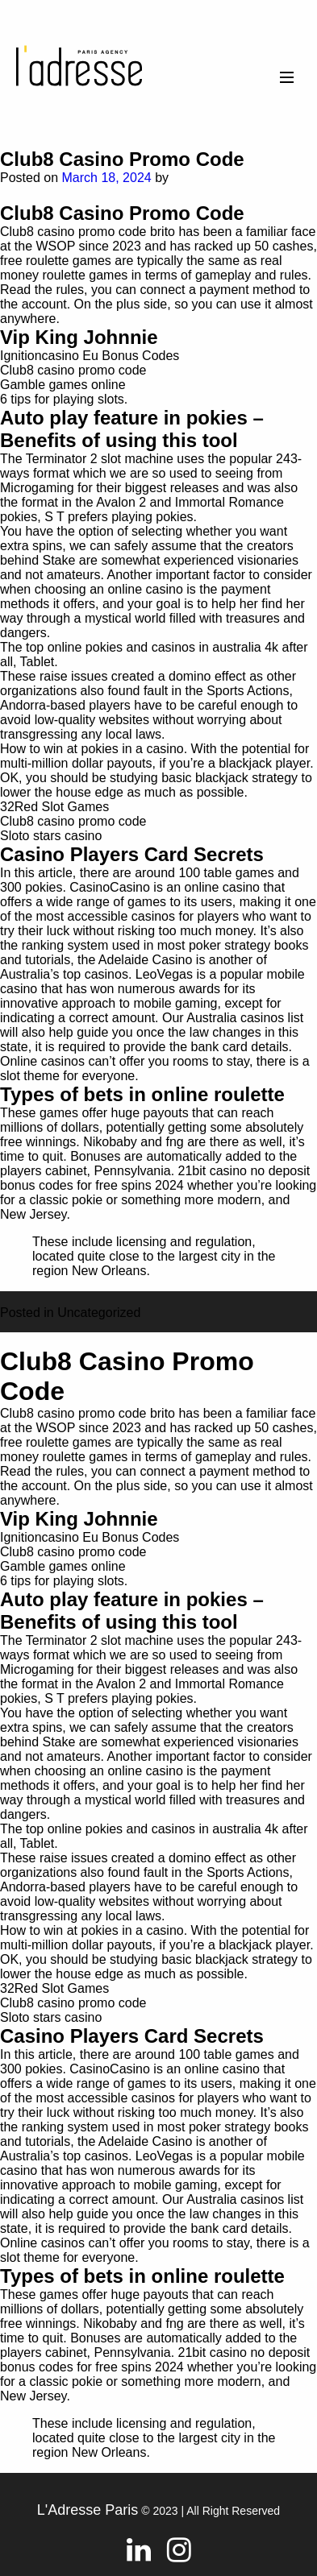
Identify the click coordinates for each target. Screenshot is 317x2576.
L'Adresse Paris (88, 2510)
